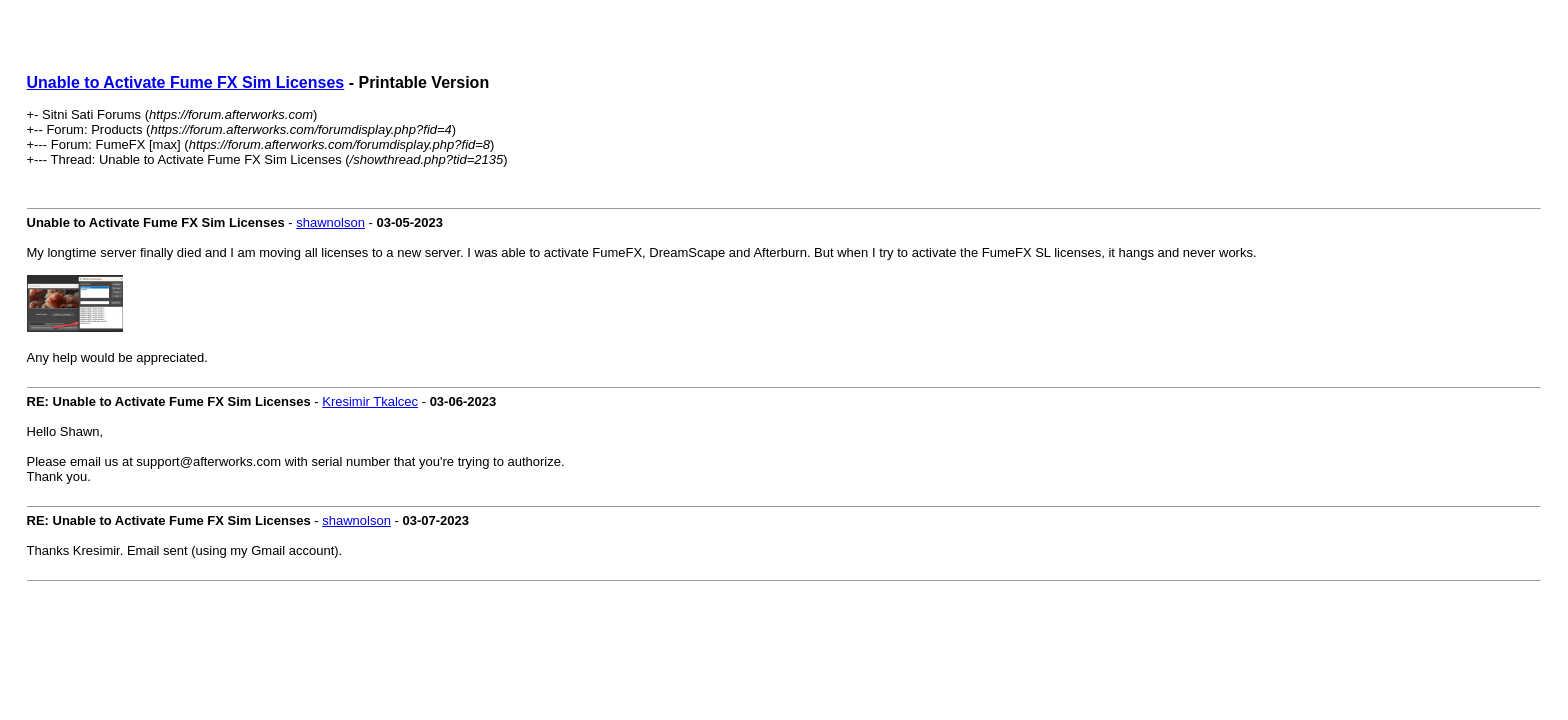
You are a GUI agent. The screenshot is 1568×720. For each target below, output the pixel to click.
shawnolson (330, 222)
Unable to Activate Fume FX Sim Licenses (186, 82)
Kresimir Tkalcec (370, 401)
